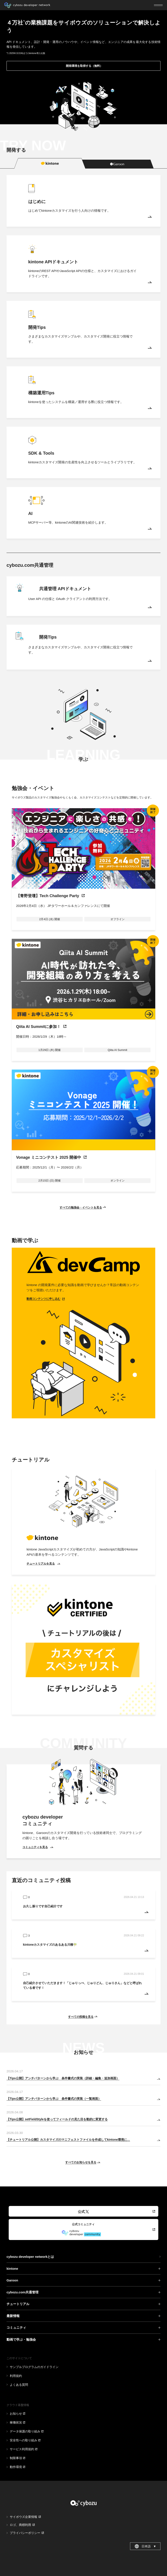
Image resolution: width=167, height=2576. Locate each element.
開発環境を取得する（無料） (84, 65)
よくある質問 (19, 2384)
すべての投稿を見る (81, 2016)
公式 (83, 2212)
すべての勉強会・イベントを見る (81, 1207)
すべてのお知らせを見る (80, 2162)
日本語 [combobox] (145, 2546)
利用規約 (16, 2376)
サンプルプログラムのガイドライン (34, 2367)
